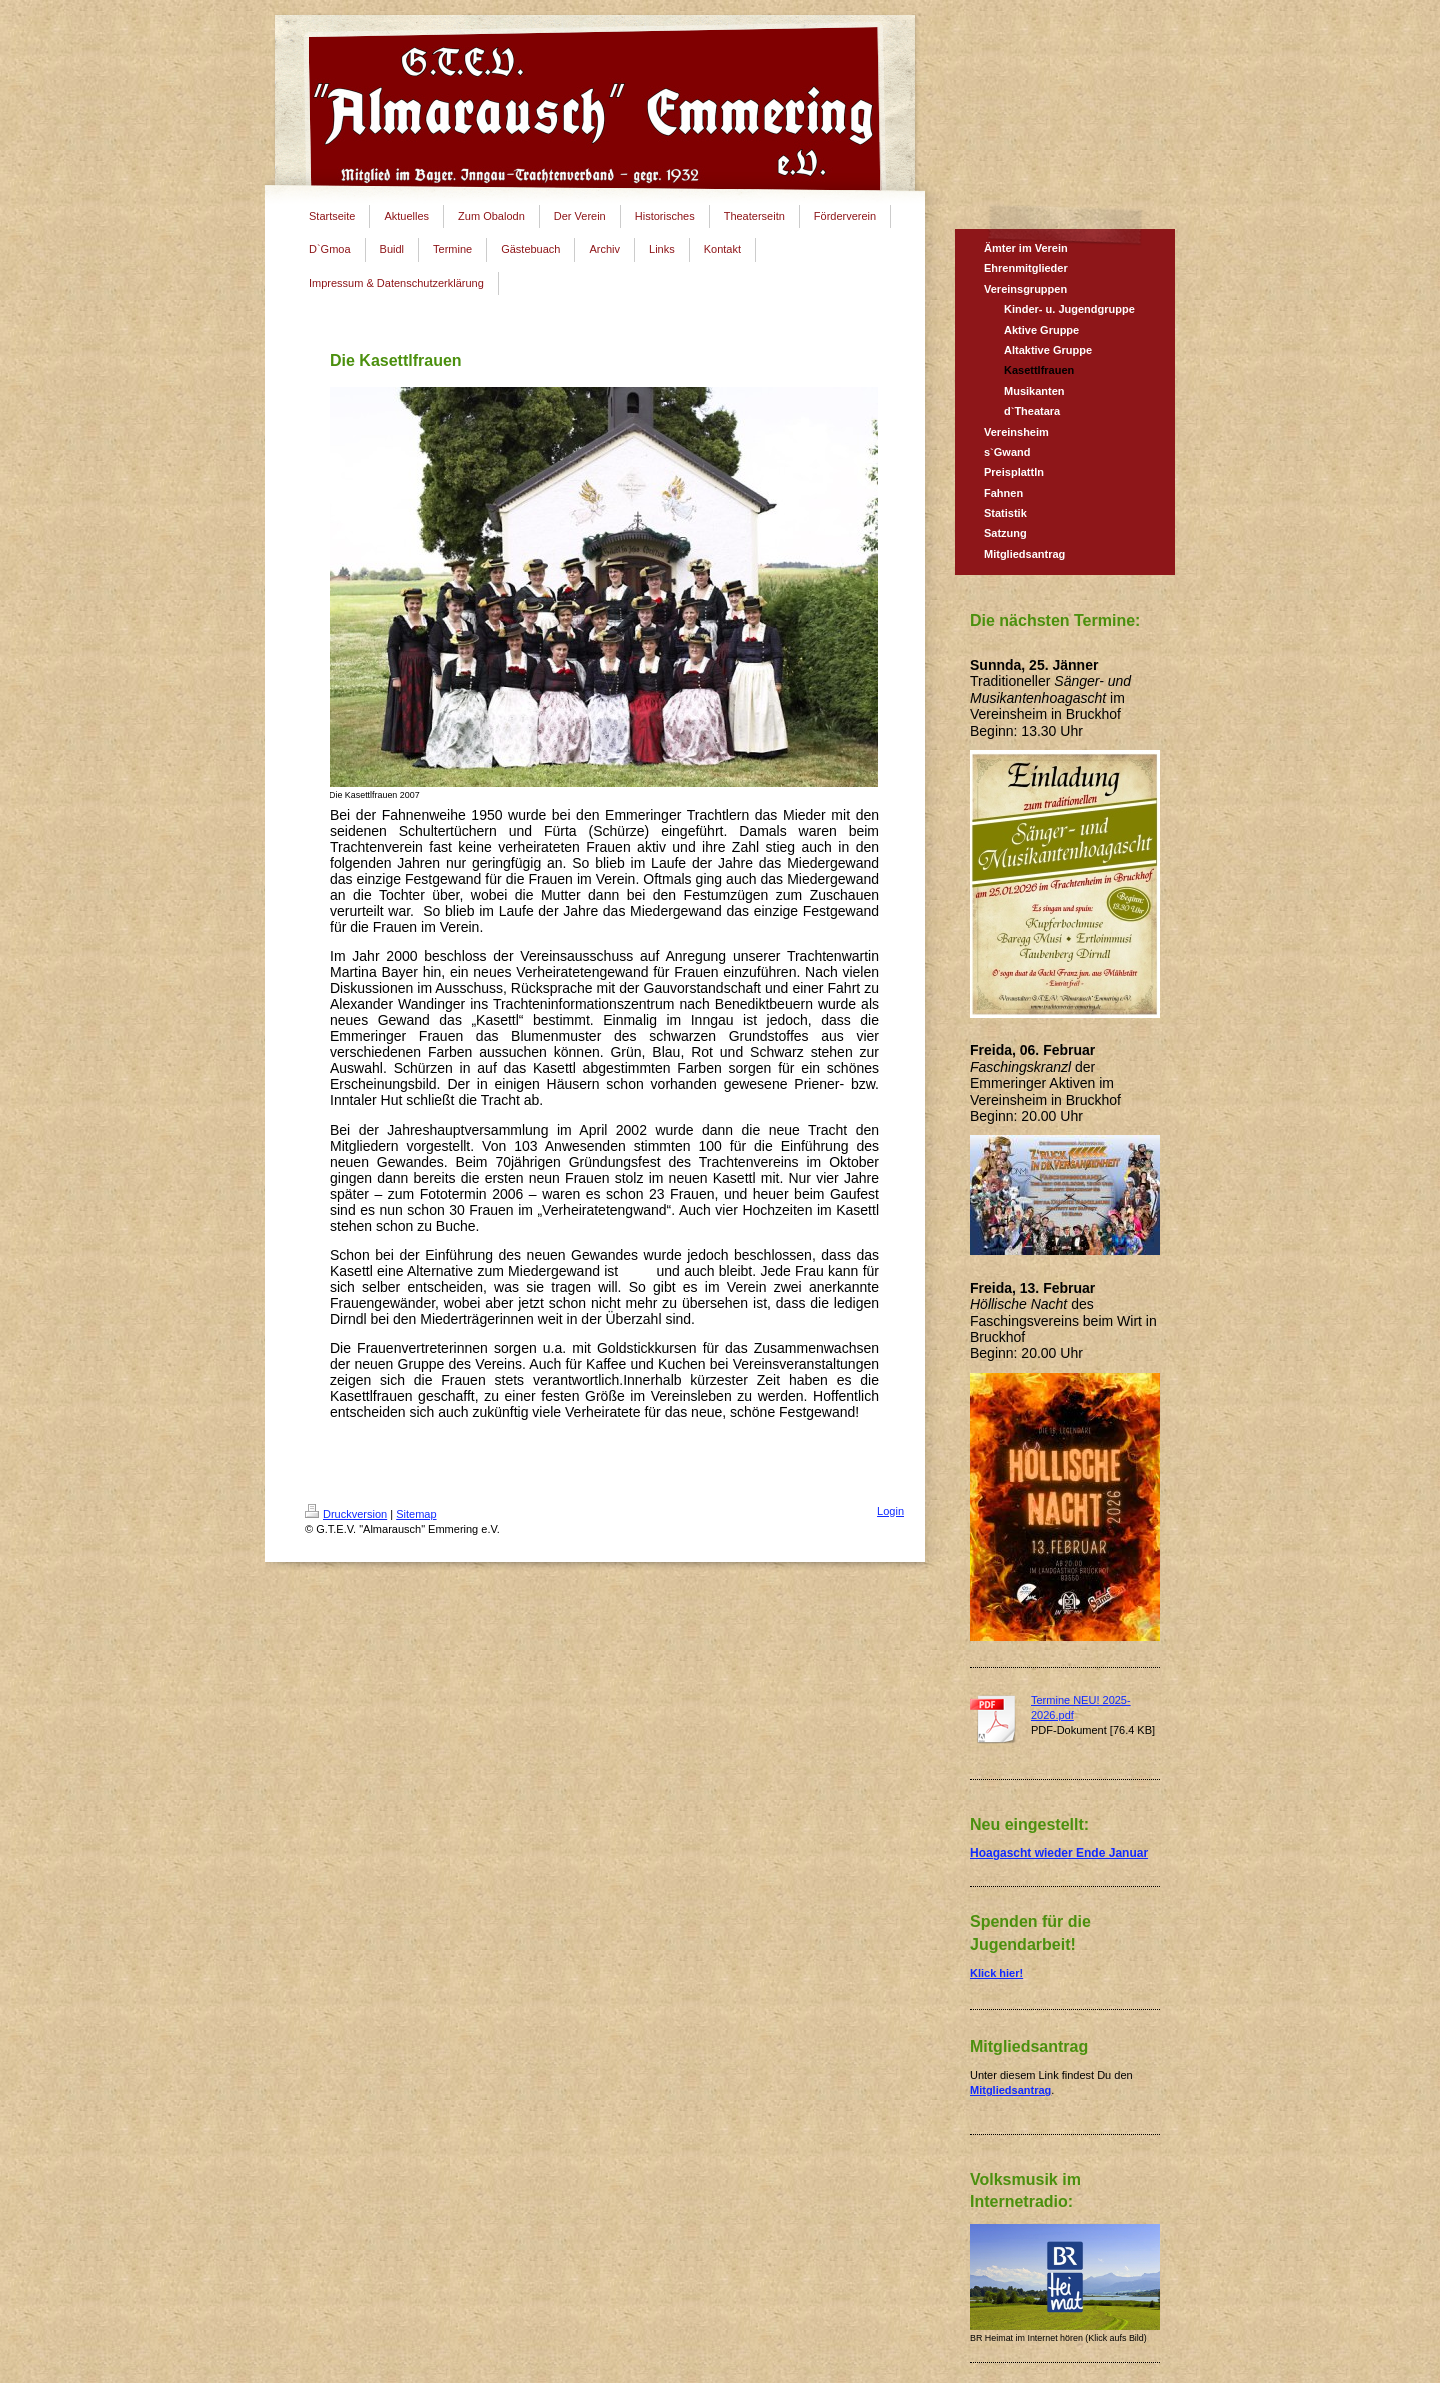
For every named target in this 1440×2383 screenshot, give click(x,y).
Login (890, 1511)
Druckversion (346, 1514)
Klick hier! (996, 1973)
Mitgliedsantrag (1010, 2090)
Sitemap (416, 1514)
